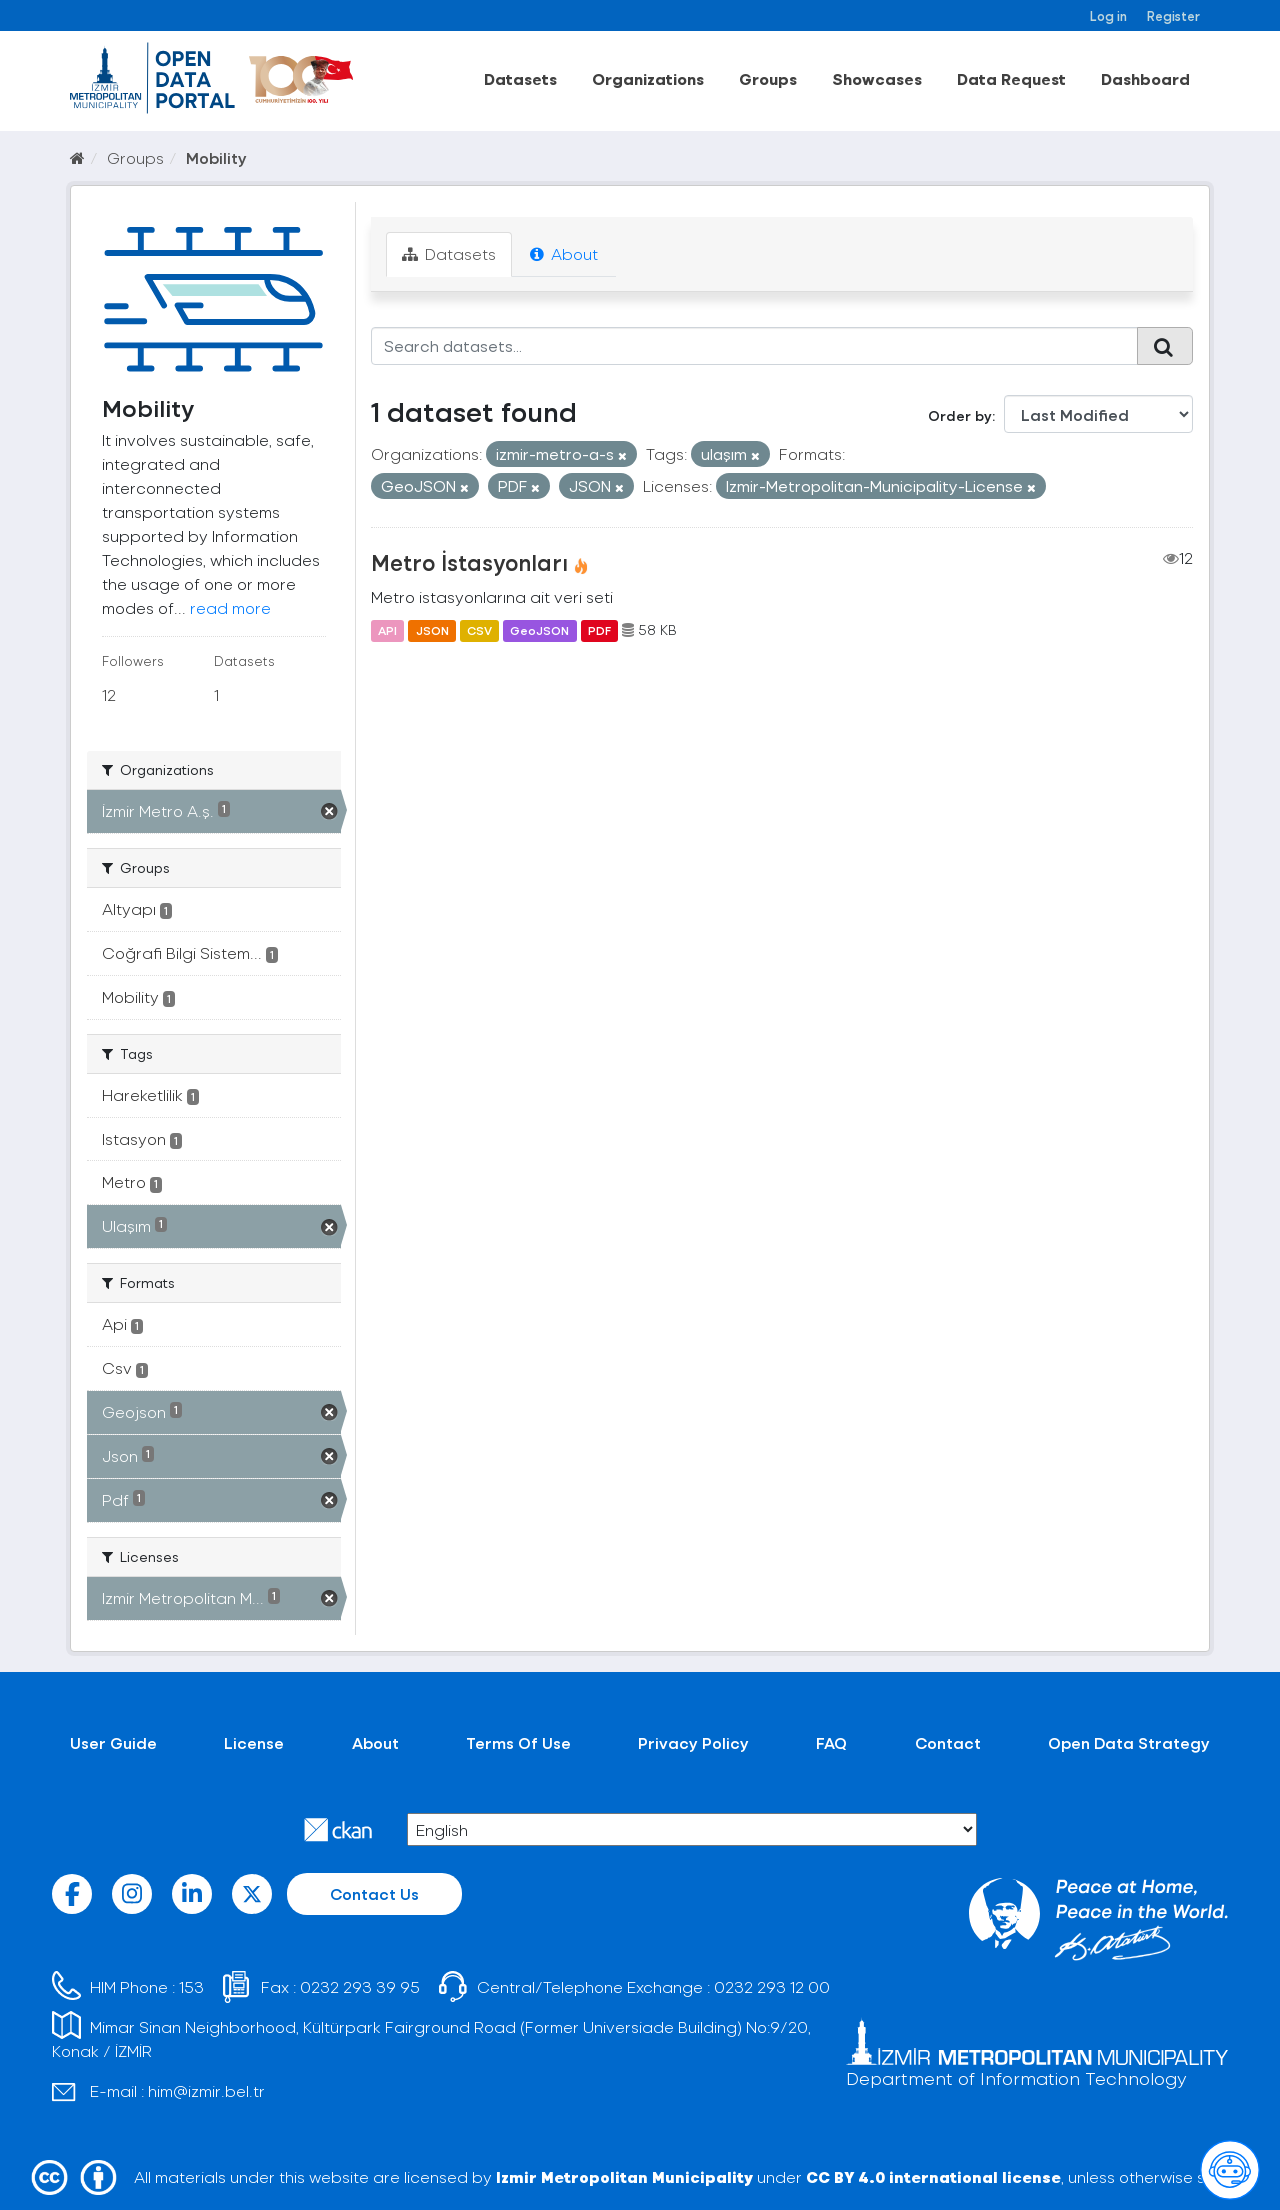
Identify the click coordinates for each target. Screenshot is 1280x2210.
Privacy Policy (693, 1742)
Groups (768, 78)
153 (191, 1986)
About (564, 253)
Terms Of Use (518, 1742)
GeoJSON (539, 630)
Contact (948, 1742)
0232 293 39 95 (360, 1986)
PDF (599, 630)
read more (230, 607)
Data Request (1011, 78)
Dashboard (1145, 78)
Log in (1108, 15)
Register (1173, 15)
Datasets (520, 78)
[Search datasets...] (754, 346)
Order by (960, 415)
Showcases (877, 78)
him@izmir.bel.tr (206, 2090)
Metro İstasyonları (469, 562)
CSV (479, 630)
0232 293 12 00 (772, 1986)
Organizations (648, 78)
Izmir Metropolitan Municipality (624, 2176)
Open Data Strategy (1129, 1742)
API (387, 630)
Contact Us (374, 1893)
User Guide (113, 1742)
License (254, 1742)
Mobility (216, 157)
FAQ (831, 1742)
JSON (432, 630)
